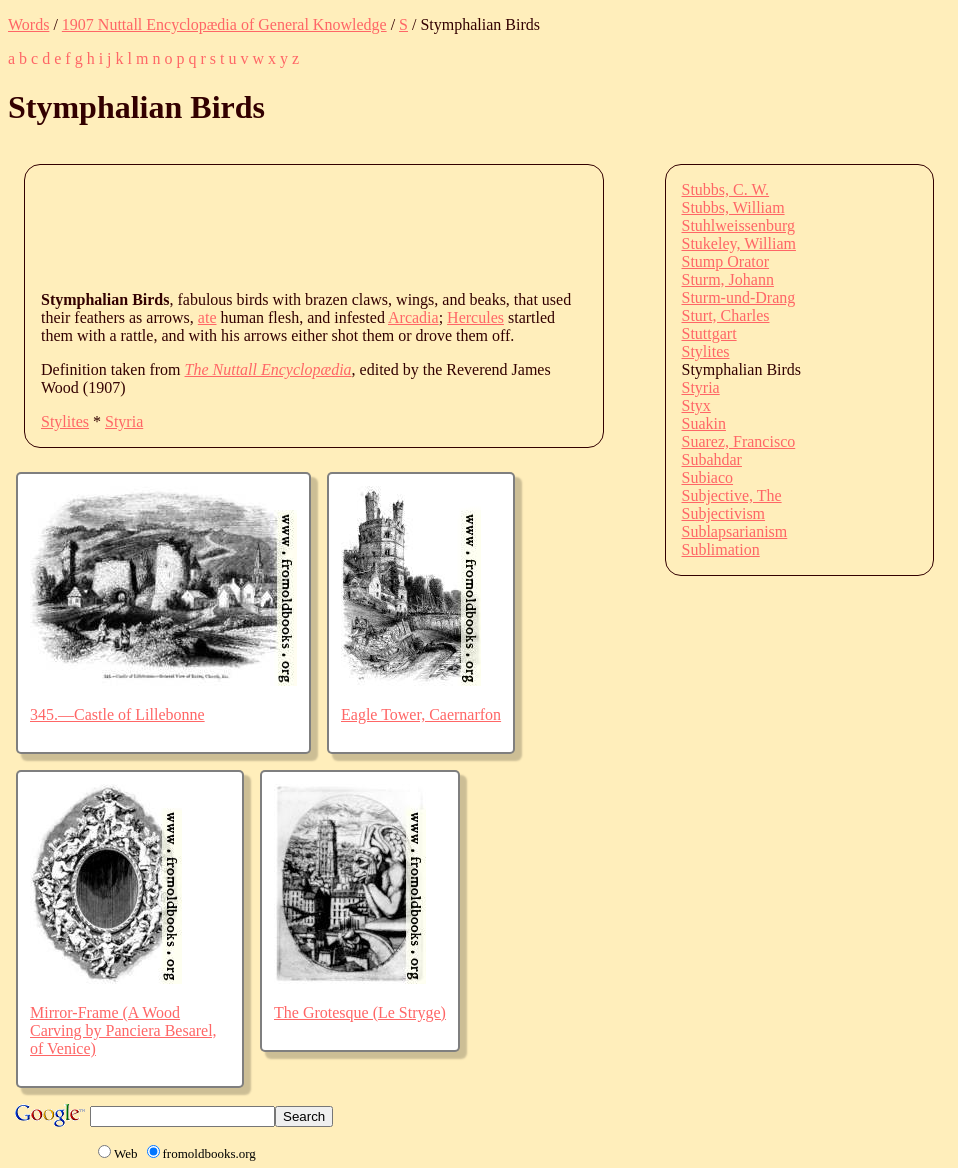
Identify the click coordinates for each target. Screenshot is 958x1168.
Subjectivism (724, 513)
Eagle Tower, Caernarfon (421, 714)
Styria (124, 421)
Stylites (65, 421)
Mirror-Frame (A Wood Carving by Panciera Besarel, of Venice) (123, 1030)
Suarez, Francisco (739, 441)
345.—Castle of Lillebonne (117, 714)
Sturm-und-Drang (739, 297)
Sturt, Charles (726, 315)
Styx (696, 405)
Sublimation (721, 549)
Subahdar (712, 459)
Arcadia (413, 317)
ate (207, 317)
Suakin (704, 423)
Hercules (475, 317)
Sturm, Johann (728, 279)
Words (28, 24)
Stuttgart (709, 333)
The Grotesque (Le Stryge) (360, 1012)
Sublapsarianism (735, 531)
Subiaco (708, 477)
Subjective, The (732, 495)
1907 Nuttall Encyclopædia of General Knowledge (224, 24)
